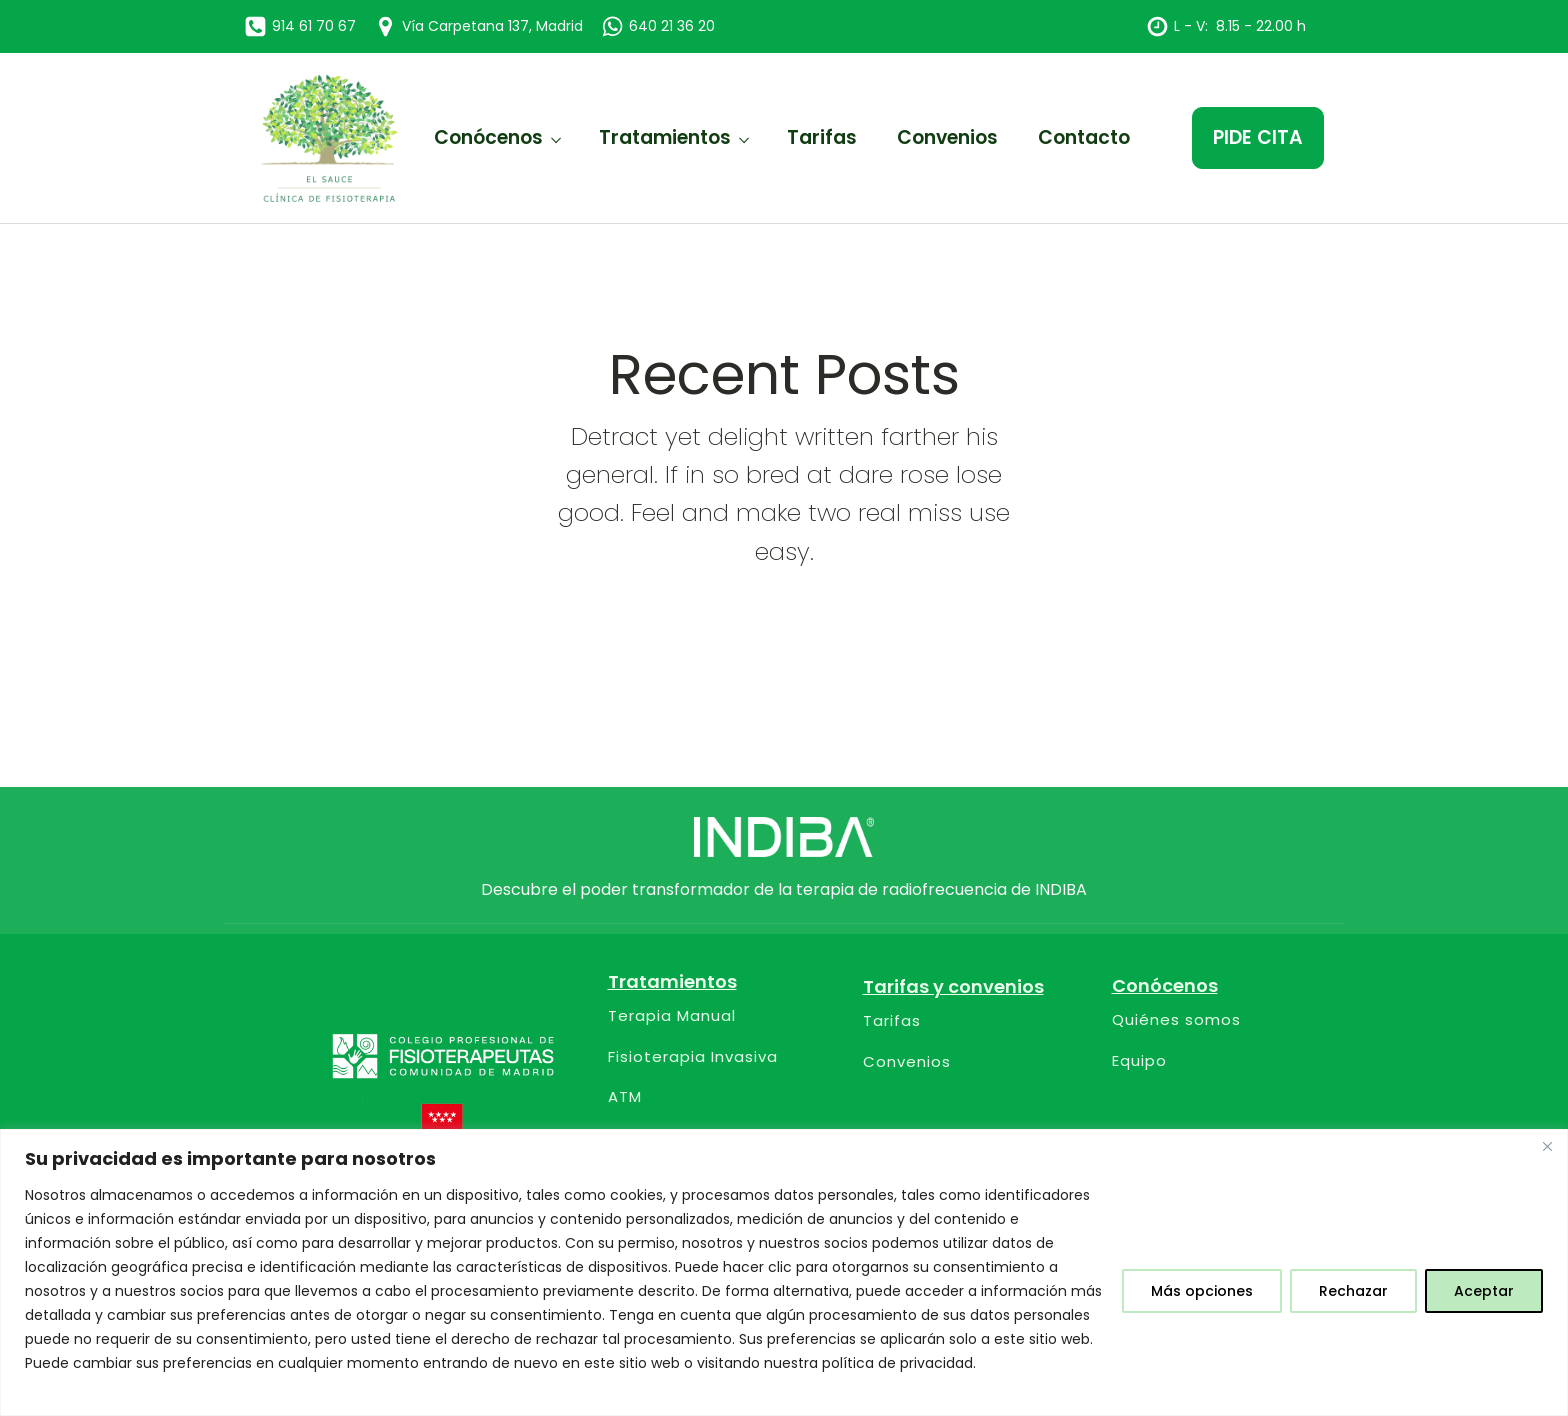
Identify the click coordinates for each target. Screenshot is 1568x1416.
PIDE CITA (1258, 137)
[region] (784, 1272)
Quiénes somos (1176, 1020)
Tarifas (822, 137)
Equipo (1139, 1061)
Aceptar (1484, 1291)
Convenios (947, 137)
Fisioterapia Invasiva (693, 1057)
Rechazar (1353, 1291)
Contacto (1084, 137)
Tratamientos (665, 137)
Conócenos (488, 137)
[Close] (1547, 1146)
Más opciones (1202, 1291)
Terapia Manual (672, 1016)
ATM (625, 1097)
